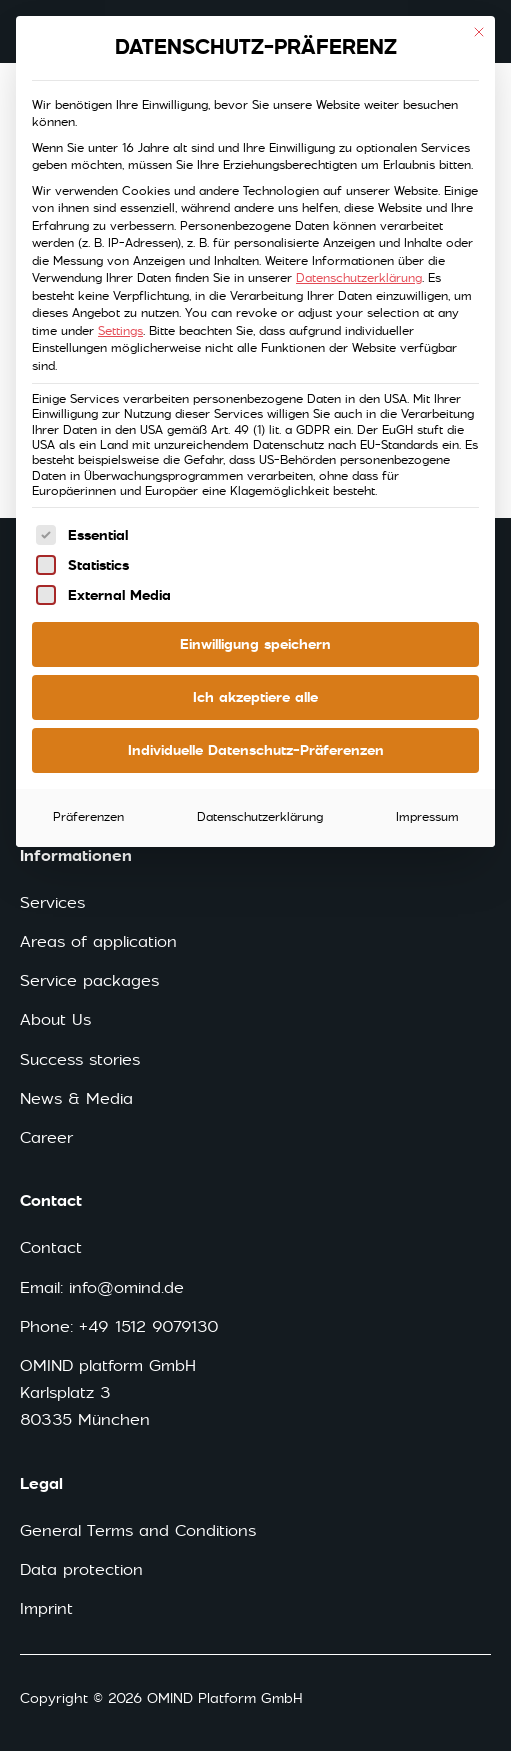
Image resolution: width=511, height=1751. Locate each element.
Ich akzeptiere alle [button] (255, 697)
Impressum (427, 817)
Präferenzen (88, 817)
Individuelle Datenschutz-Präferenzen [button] (256, 750)
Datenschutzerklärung (359, 278)
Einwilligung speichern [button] (255, 644)
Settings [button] (120, 331)
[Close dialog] (479, 32)
